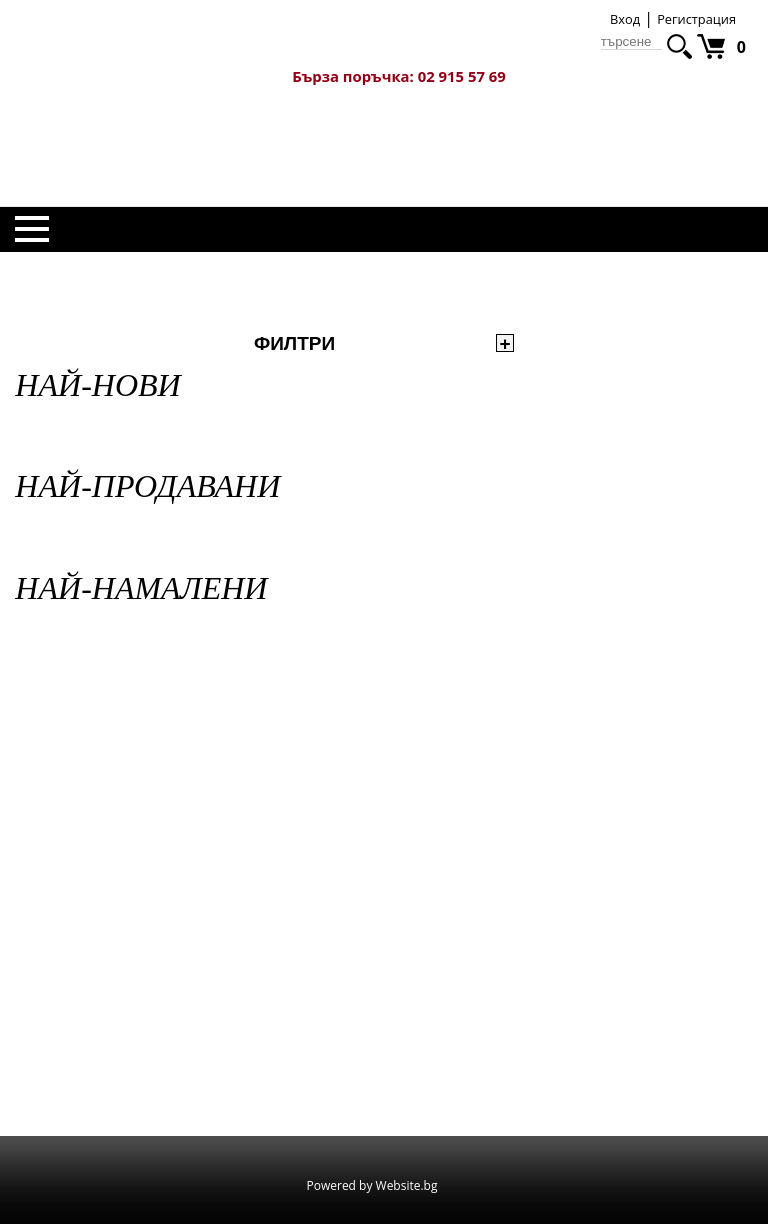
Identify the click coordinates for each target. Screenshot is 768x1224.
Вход (625, 19)
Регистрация (696, 19)
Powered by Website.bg (372, 1185)
